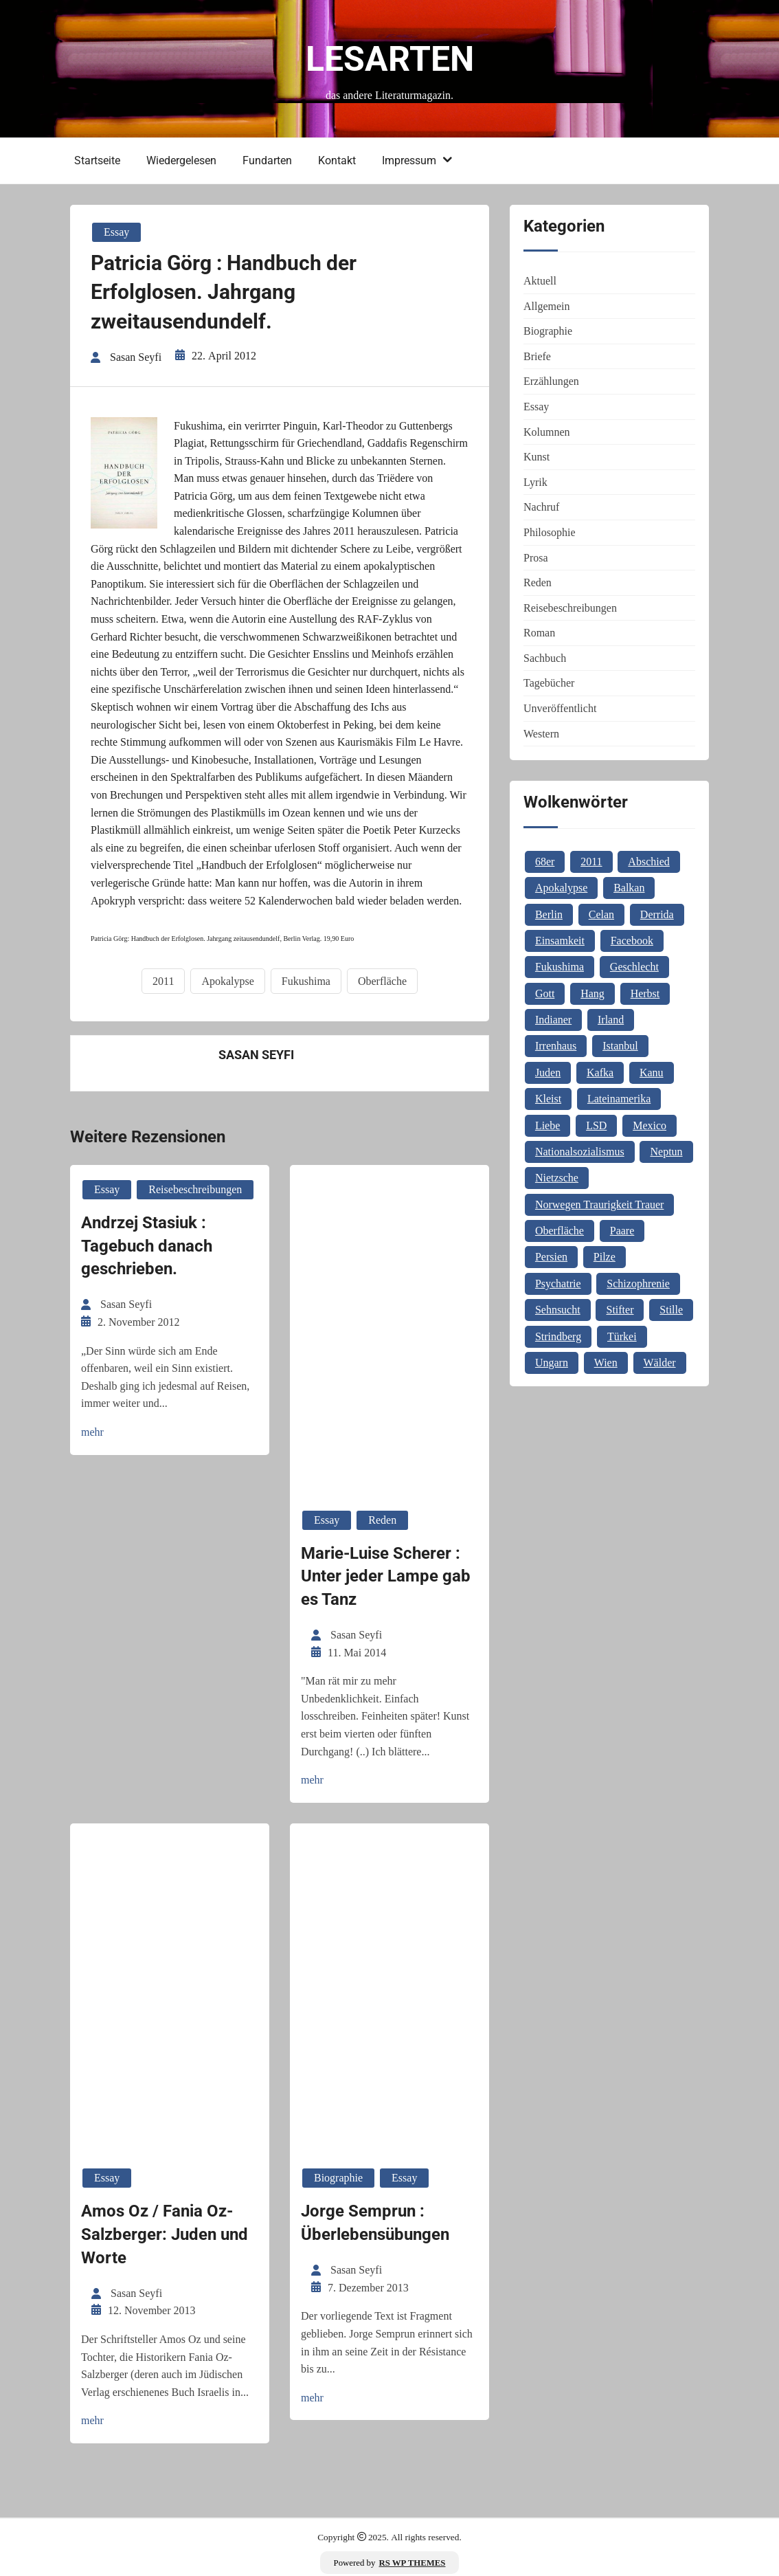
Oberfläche (382, 982)
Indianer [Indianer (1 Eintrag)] (553, 1019)
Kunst (536, 457)
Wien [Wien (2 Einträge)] (606, 1362)
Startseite (94, 160)
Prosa (535, 558)
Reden (382, 1518)
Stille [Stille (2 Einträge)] (671, 1309)
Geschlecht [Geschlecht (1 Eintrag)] (634, 967)
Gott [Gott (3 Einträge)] (544, 993)
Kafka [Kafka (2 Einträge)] (600, 1072)
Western (541, 734)
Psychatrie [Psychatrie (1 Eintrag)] (558, 1283)
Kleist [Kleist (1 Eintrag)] (548, 1098)
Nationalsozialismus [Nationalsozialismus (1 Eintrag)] (579, 1151)
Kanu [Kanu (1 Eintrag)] (652, 1072)
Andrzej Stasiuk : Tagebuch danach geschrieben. (146, 1245)
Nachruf (541, 507)
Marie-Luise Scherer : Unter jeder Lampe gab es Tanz (386, 1575)
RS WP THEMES (412, 2553)
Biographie (338, 2171)
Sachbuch (544, 658)
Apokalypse (227, 982)
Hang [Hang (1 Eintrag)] (592, 993)
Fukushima (306, 982)
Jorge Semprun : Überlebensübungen (375, 2216)
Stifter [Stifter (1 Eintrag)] (619, 1309)
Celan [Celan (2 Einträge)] (601, 914)
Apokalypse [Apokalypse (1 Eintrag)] (561, 887)
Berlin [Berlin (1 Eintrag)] (549, 914)
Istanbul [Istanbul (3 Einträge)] (620, 1046)
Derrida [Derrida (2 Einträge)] (657, 914)
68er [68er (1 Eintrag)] (544, 861)
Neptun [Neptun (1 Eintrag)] (666, 1151)
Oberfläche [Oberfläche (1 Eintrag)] (559, 1230)
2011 (163, 982)
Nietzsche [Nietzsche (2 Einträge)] (556, 1178)
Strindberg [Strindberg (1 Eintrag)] (558, 1336)
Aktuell (539, 281)
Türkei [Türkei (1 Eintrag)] (622, 1336)
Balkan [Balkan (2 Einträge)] (628, 887)
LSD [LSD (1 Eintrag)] (596, 1125)
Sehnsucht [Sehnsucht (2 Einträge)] (557, 1309)
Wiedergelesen (179, 160)
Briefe (537, 356)
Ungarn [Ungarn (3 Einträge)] (551, 1362)
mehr (92, 1431)
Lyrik (535, 482)
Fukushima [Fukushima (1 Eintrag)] (559, 967)
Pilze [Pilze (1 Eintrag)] (605, 1257)
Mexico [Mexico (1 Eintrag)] (649, 1125)
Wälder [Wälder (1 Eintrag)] (660, 1362)
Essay (116, 229)
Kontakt (334, 160)
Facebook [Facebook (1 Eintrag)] (632, 940)
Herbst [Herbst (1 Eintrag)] (645, 993)
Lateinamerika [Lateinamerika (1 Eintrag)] (619, 1098)
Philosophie (549, 532)
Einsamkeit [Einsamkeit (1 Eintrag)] (560, 940)
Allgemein (546, 306)
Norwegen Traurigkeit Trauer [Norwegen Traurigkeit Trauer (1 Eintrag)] (599, 1204)
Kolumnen (546, 432)
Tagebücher (548, 683)
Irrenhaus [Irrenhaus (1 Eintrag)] (555, 1046)
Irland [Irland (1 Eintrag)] (611, 1019)
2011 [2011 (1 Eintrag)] (591, 861)
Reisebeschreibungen (195, 1189)
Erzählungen (551, 381)
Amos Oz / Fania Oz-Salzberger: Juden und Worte (164, 2228)
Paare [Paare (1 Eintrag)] (622, 1230)
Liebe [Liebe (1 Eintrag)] (547, 1125)
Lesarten (390, 59)
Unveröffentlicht (559, 708)
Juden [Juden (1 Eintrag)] (548, 1072)
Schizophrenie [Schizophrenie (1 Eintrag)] (638, 1283)
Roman (539, 633)
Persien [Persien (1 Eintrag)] (551, 1257)
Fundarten (264, 160)
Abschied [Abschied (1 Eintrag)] (648, 861)
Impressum (406, 160)
